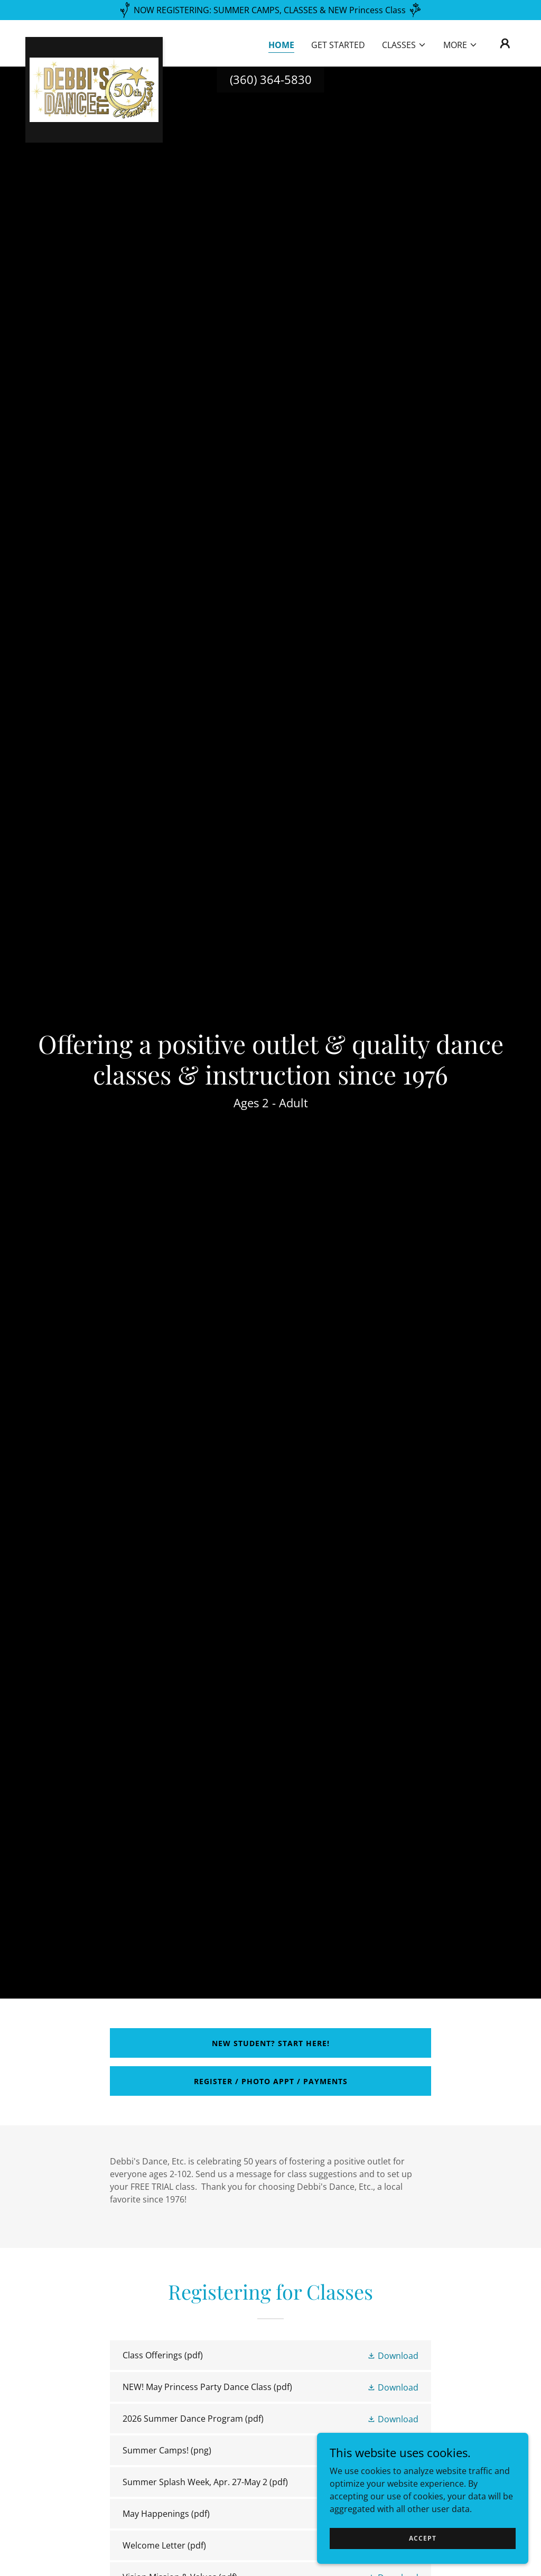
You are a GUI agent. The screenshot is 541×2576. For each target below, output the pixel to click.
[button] (404, 45)
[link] (94, 41)
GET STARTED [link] (338, 45)
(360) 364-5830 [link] (271, 79)
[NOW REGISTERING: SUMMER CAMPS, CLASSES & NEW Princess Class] (270, 10)
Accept (422, 2538)
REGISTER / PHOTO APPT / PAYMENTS (271, 2081)
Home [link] (281, 45)
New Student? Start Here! (271, 2043)
